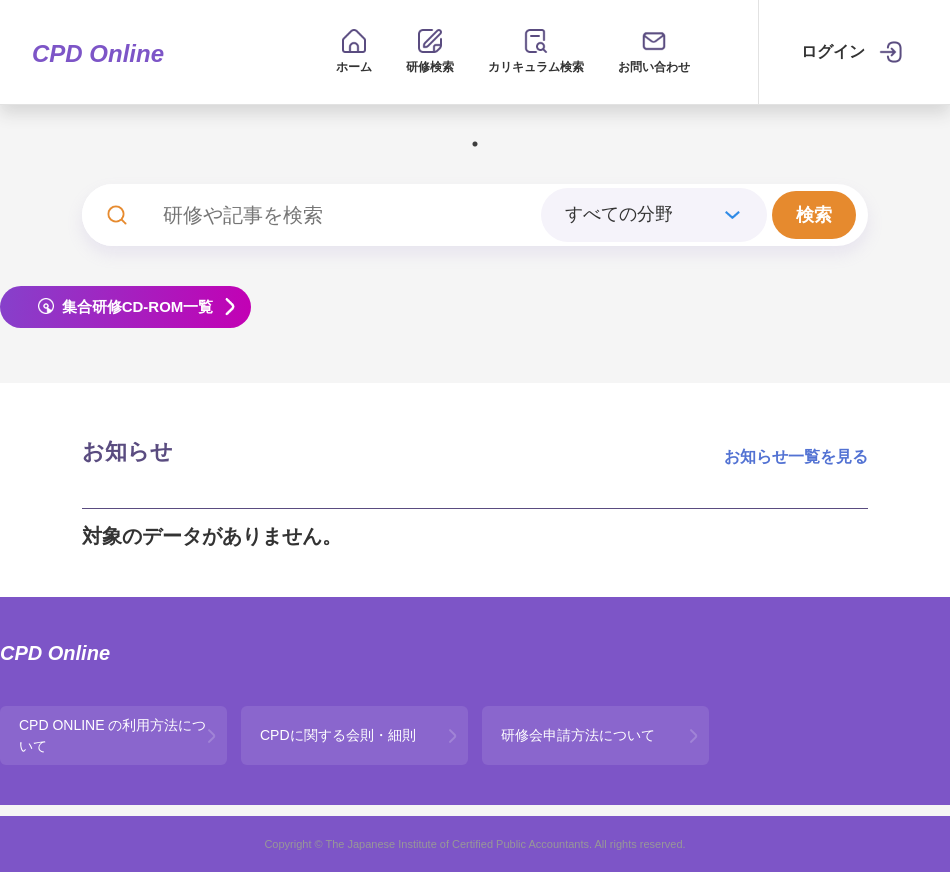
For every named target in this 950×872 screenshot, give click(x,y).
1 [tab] (475, 144)
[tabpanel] (475, 128)
